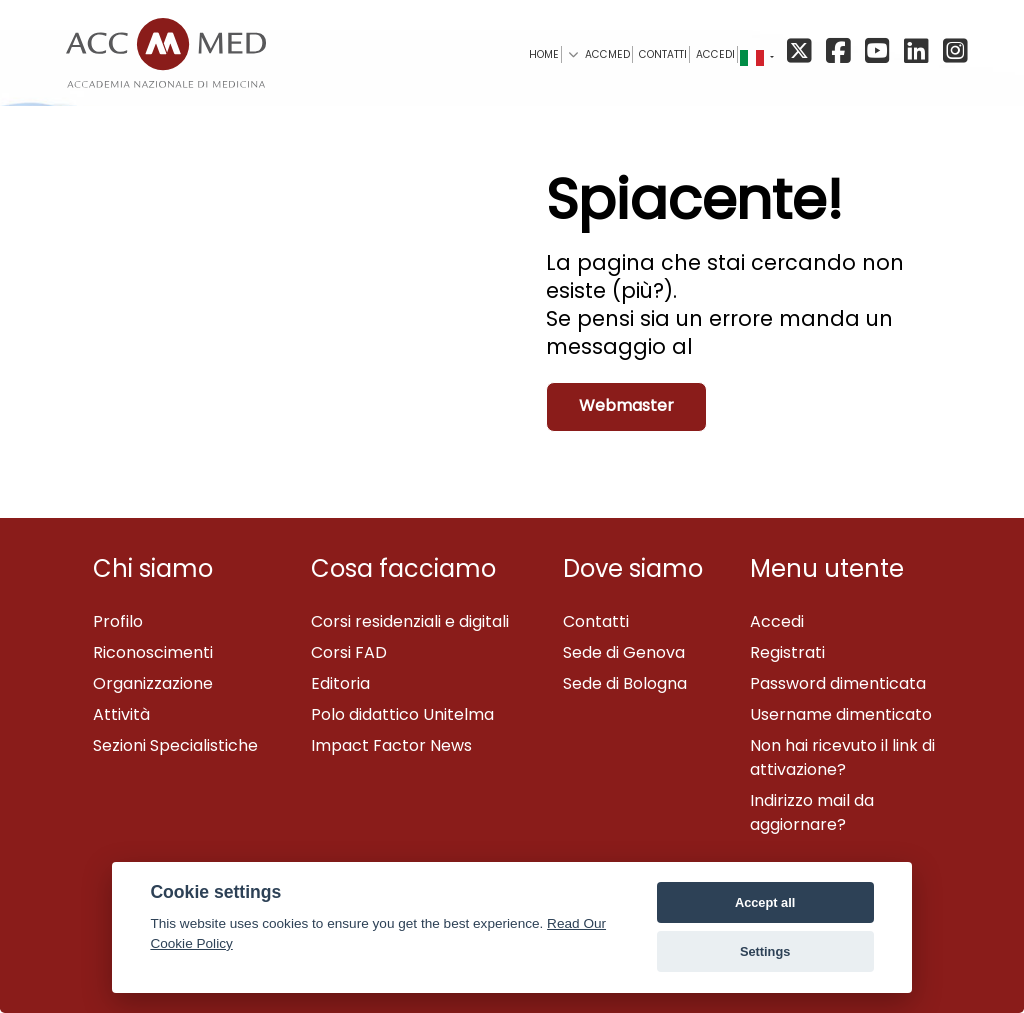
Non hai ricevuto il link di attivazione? (842, 757)
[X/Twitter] (804, 52)
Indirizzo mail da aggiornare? (812, 812)
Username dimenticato (841, 714)
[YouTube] (880, 52)
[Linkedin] (919, 52)
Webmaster (626, 405)
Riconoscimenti (153, 652)
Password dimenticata (838, 683)
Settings (765, 951)
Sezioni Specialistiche (175, 745)
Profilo (118, 621)
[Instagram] (953, 52)
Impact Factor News (391, 745)
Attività (121, 714)
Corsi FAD (349, 652)
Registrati (787, 652)
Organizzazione (153, 683)
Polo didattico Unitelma (402, 714)
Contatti (596, 621)
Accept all (765, 902)
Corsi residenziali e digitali (410, 621)
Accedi (715, 54)
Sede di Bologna (625, 683)
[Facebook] (841, 52)
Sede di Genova (624, 652)
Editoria (340, 683)
